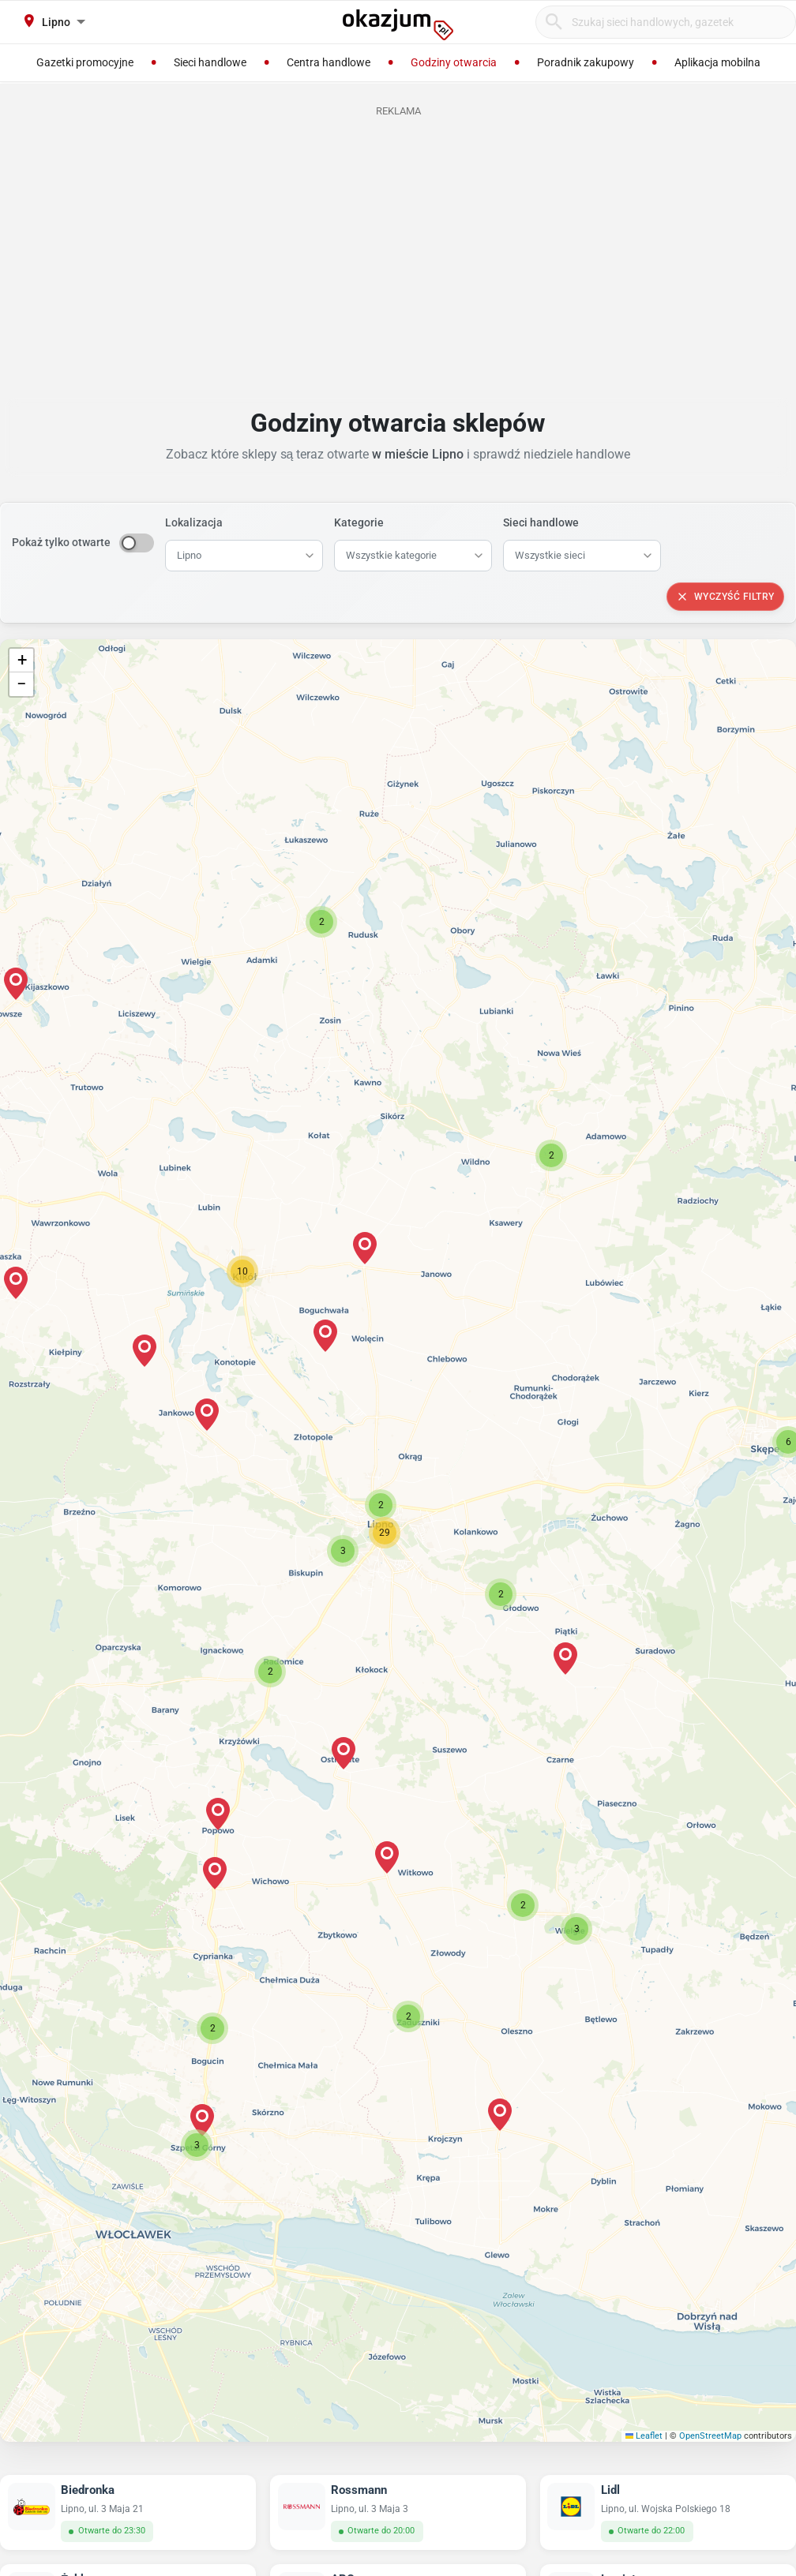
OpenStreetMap (710, 2436)
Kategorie (359, 522)
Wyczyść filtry (725, 596)
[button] (380, 1505)
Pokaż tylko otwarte (61, 542)
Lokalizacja (194, 522)
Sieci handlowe (541, 522)
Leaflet (644, 2436)
